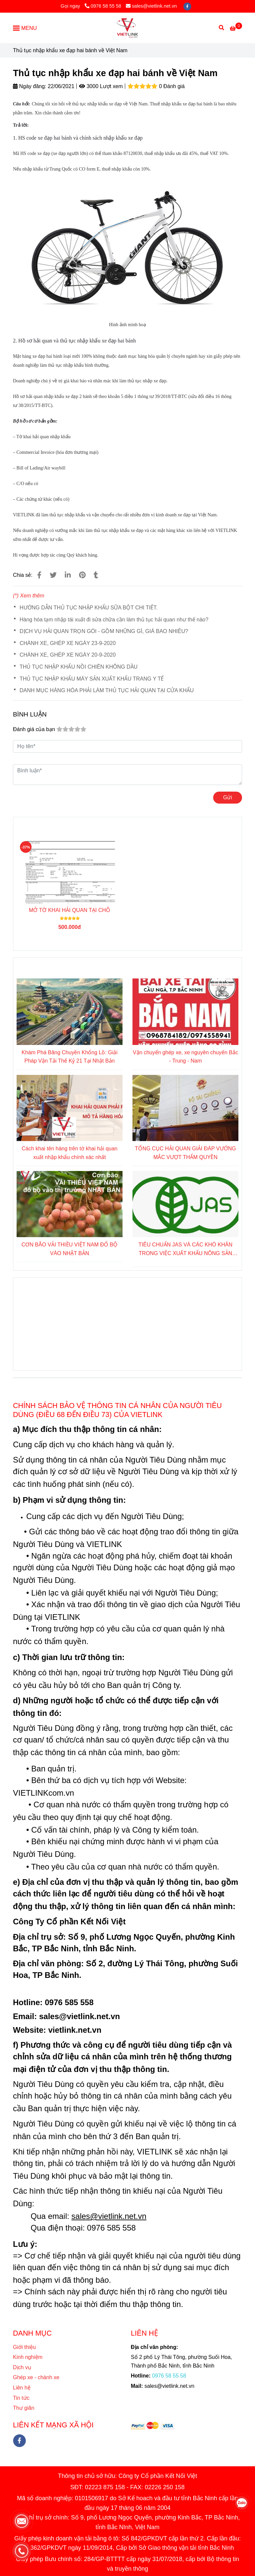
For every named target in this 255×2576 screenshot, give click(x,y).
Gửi (227, 797)
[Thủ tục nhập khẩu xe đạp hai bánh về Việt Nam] (127, 28)
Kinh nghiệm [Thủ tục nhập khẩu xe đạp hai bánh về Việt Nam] (27, 2357)
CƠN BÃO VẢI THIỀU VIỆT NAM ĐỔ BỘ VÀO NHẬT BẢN (70, 1249)
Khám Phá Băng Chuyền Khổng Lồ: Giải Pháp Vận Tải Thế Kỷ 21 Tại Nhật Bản (70, 1057)
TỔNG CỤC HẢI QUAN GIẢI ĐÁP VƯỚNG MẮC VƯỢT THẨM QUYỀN (185, 1153)
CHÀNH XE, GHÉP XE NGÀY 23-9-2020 (68, 643)
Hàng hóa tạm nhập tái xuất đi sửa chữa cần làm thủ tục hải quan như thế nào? (114, 619)
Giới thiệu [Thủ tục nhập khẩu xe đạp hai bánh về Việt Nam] (24, 2347)
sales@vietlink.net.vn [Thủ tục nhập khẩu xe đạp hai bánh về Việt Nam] (151, 6)
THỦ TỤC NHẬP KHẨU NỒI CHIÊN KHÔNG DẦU (78, 667)
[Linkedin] (67, 575)
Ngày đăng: (29, 86)
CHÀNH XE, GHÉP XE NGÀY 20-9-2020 (68, 655)
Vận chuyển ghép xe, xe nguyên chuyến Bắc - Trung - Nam (185, 1057)
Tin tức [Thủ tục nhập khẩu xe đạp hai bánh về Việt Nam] (21, 2398)
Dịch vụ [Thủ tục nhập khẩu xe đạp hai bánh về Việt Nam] (22, 2367)
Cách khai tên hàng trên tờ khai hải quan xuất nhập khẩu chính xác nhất (70, 1153)
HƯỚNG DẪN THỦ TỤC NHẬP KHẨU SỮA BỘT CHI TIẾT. (89, 607)
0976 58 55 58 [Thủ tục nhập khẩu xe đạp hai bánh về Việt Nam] (103, 6)
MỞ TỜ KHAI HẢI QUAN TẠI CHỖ (69, 910)
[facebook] (187, 6)
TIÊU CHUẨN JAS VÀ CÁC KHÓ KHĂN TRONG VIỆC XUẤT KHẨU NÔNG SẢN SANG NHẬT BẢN (185, 1249)
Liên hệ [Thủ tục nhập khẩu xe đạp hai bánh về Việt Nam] (23, 2387)
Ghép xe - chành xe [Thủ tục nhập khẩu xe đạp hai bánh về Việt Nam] (36, 2377)
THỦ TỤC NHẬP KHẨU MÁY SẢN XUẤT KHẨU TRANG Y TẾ (92, 679)
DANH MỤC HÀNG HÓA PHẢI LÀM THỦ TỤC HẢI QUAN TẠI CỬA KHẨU (107, 690)
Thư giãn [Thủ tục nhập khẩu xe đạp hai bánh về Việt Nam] (23, 2408)
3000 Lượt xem (101, 86)
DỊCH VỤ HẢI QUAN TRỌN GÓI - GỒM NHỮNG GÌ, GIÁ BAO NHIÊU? (104, 631)
